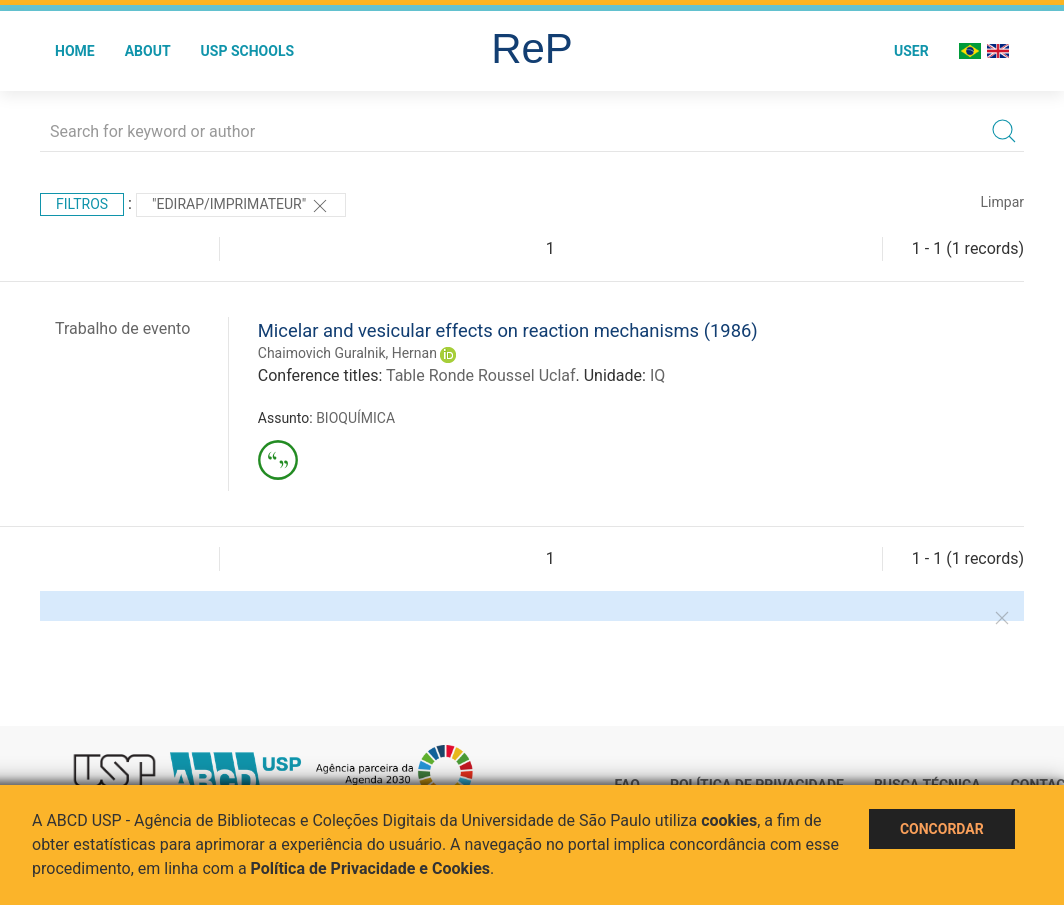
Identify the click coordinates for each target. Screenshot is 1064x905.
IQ (657, 375)
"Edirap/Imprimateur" (241, 206)
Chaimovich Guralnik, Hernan (347, 353)
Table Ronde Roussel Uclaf (481, 375)
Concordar (942, 829)
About (148, 51)
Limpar (1002, 202)
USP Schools (248, 51)
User (911, 51)
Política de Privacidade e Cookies (371, 868)
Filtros (82, 204)
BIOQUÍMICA (355, 418)
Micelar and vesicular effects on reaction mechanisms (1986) (508, 330)
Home (75, 51)
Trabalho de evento (122, 328)
